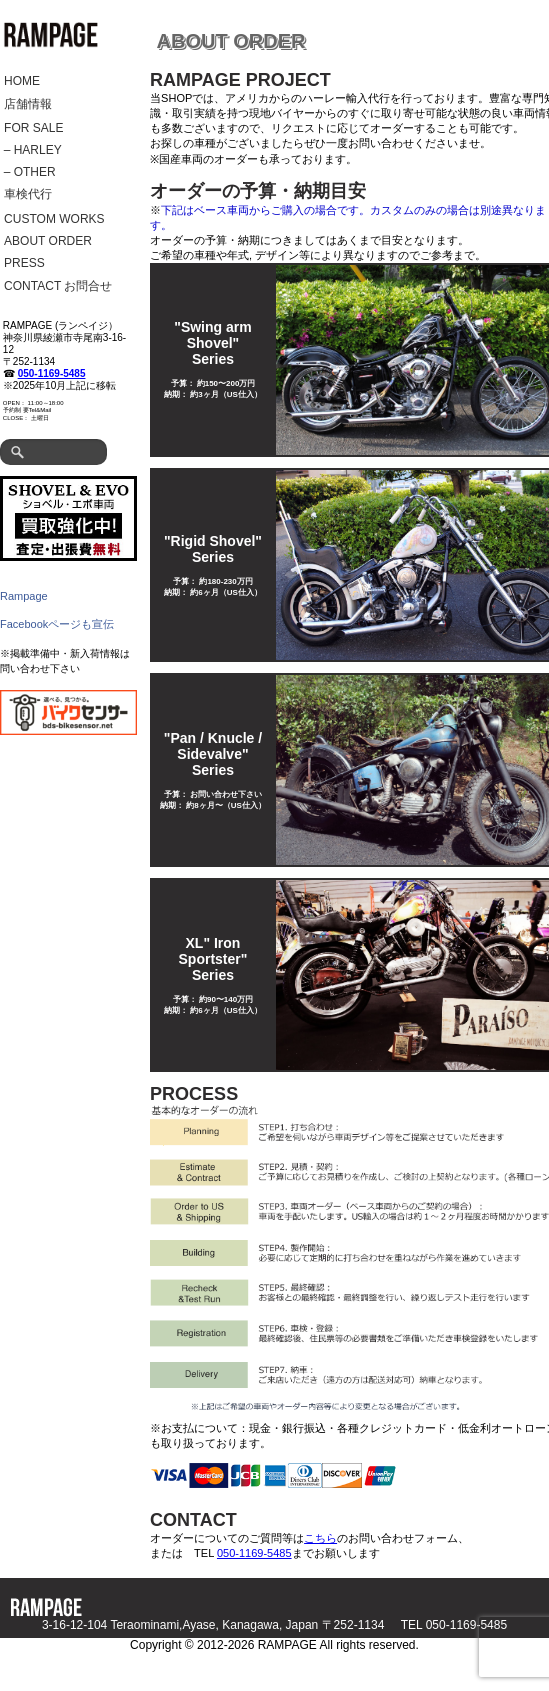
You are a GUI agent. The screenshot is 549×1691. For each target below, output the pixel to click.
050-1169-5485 (52, 373)
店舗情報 (28, 104)
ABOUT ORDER (48, 241)
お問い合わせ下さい (226, 794)
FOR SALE (33, 128)
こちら (320, 1538)
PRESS (24, 263)
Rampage (24, 596)
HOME (22, 81)
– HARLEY (33, 150)
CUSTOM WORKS (54, 219)
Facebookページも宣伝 (57, 624)
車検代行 (28, 194)
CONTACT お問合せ (58, 286)
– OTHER (30, 172)
